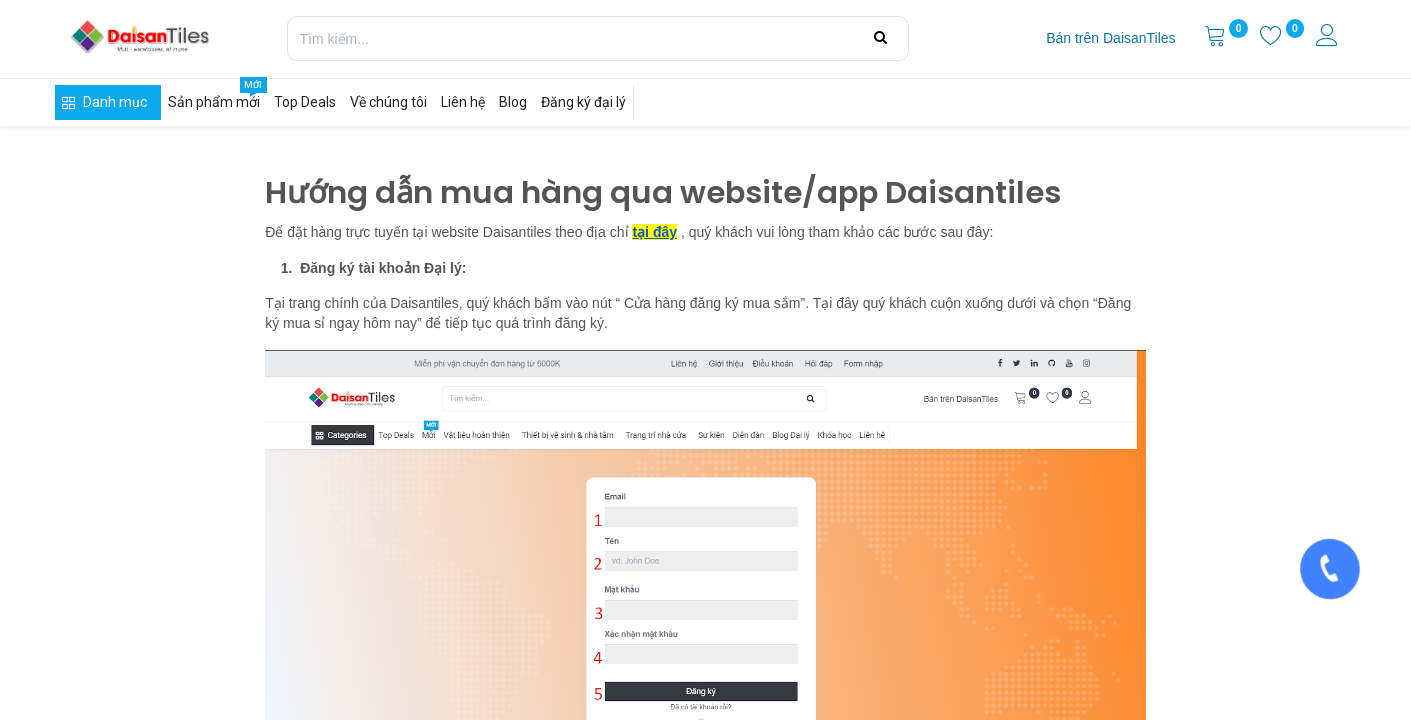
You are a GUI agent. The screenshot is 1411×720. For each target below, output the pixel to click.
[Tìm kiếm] (880, 38)
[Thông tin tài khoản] (1329, 38)
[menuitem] (1110, 39)
